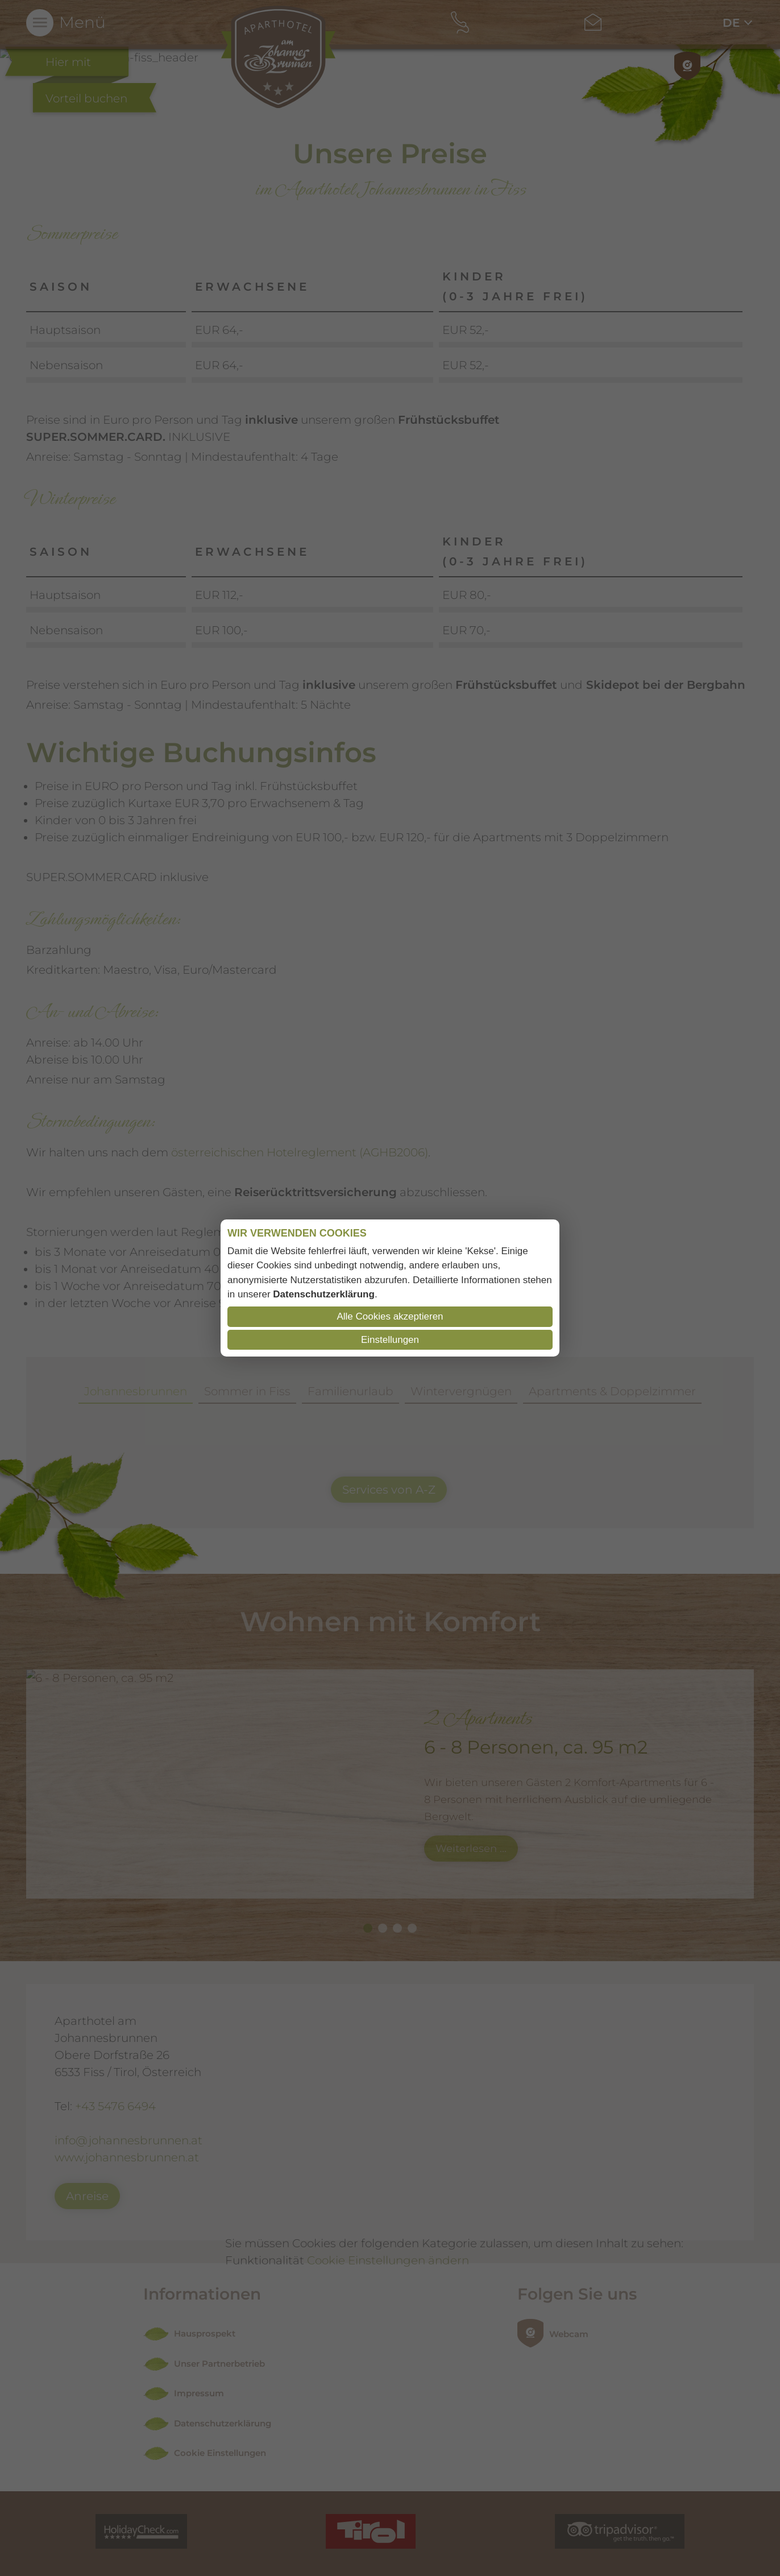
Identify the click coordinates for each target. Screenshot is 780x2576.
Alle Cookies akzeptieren (390, 1316)
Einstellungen (390, 1339)
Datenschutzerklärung (324, 1294)
